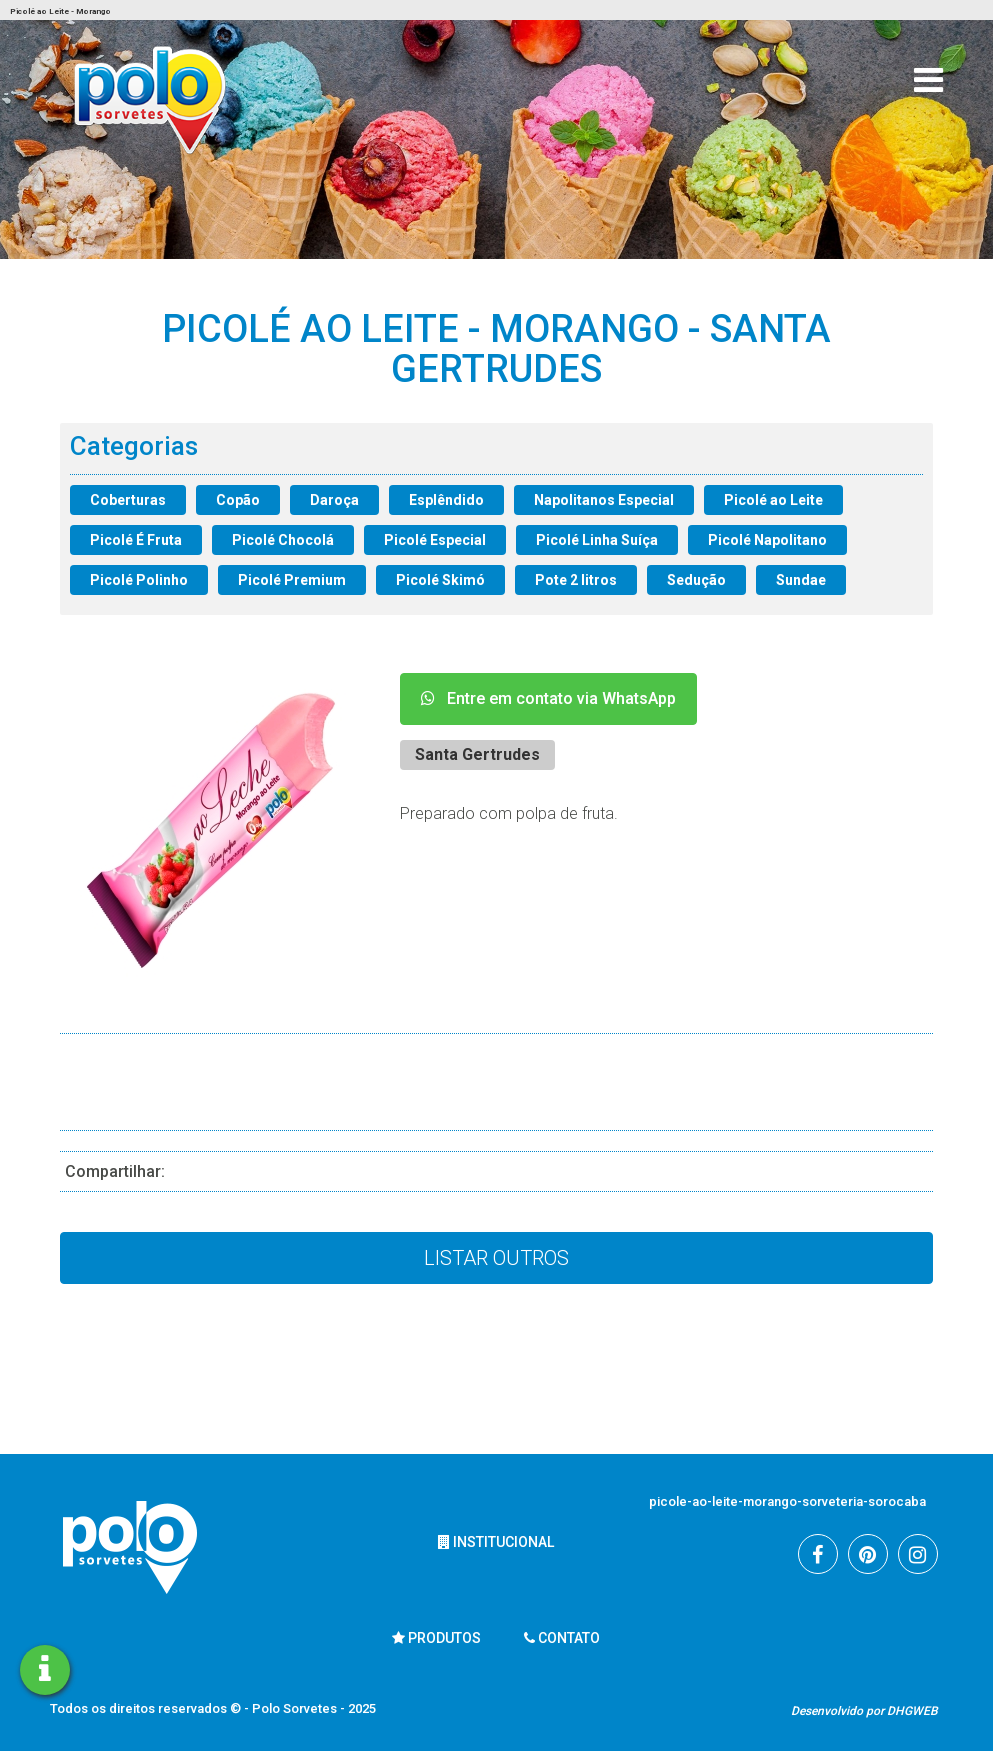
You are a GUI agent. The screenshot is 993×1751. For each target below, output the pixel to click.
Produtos (436, 1638)
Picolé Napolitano (767, 540)
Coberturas (128, 500)
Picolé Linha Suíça (597, 540)
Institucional (496, 1542)
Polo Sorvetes (296, 1708)
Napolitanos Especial (604, 500)
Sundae (801, 580)
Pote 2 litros (576, 580)
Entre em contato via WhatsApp (548, 698)
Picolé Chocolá (283, 540)
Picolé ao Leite (773, 500)
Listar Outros (496, 1258)
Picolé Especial (435, 540)
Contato (562, 1638)
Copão (238, 500)
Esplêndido (446, 500)
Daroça (334, 500)
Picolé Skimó (440, 580)
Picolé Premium (292, 580)
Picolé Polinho (139, 580)
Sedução (696, 580)
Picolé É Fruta (136, 540)
